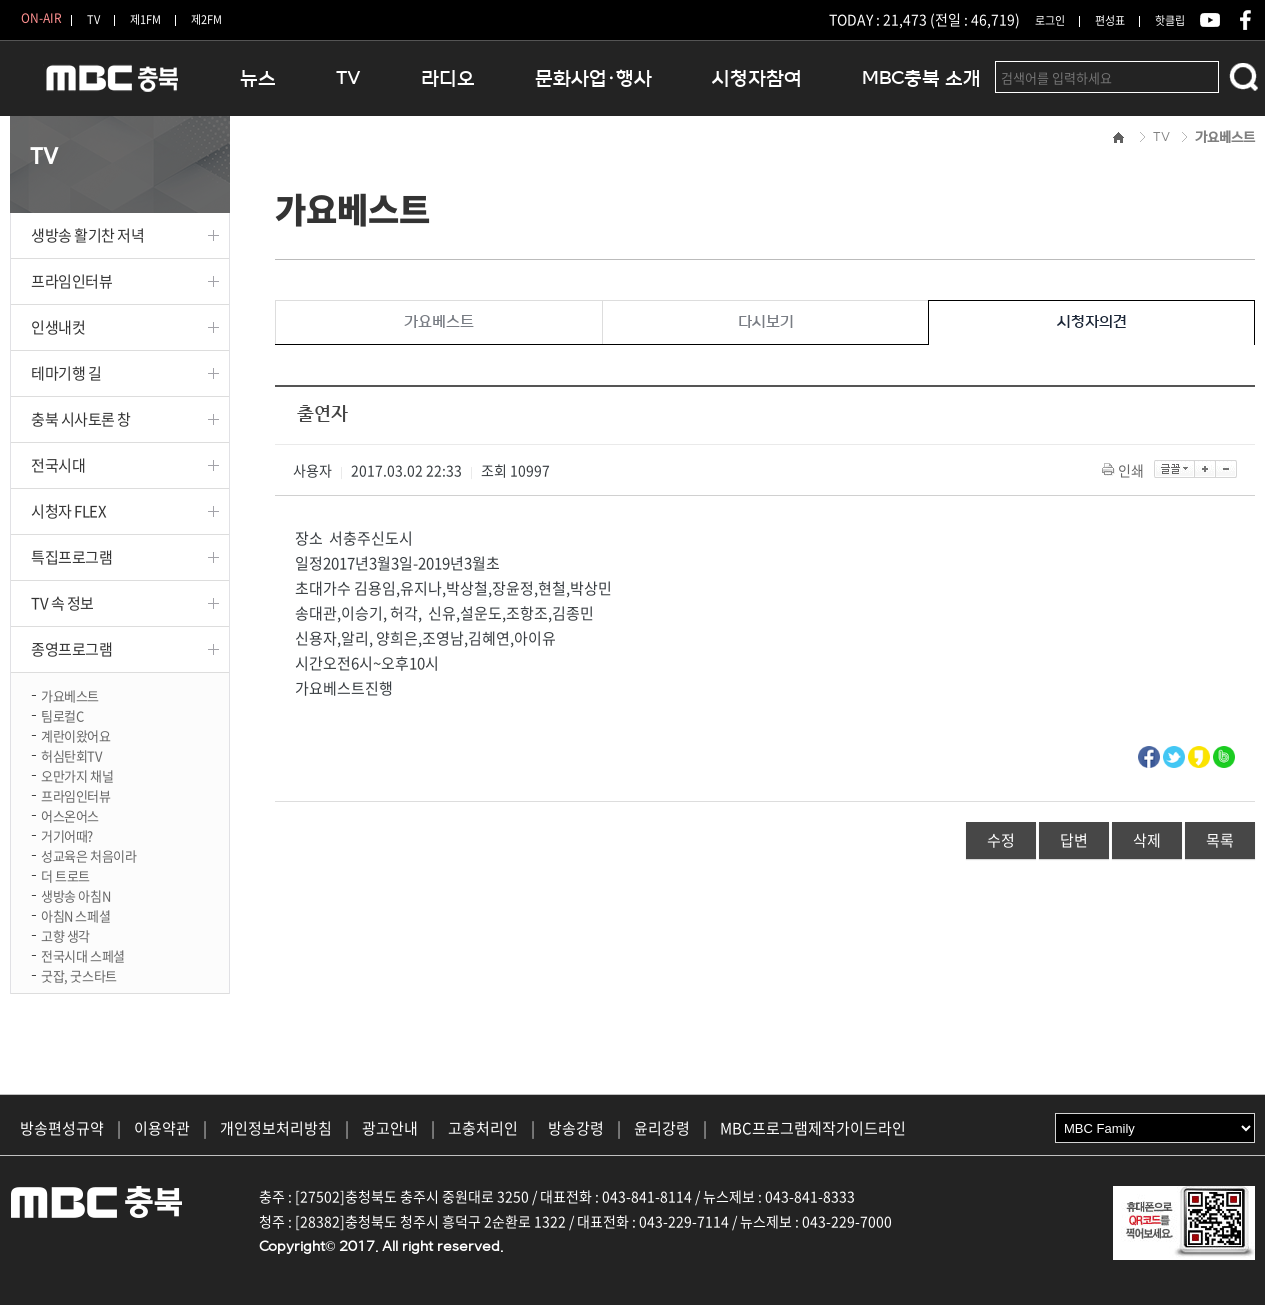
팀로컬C (62, 714)
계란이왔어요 (76, 734)
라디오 (448, 78)
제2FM (206, 19)
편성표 (1110, 20)
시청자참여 (757, 78)
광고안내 (390, 1128)
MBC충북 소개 (921, 78)
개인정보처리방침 (276, 1128)
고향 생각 (65, 934)
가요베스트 (70, 694)
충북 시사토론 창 (81, 419)
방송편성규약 (62, 1128)
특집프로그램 (71, 557)
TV (93, 19)
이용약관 (162, 1128)
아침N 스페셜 (75, 914)
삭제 (1147, 840)
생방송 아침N (75, 894)
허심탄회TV (71, 754)
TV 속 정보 (62, 603)
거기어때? (67, 834)
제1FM (145, 19)
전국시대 (58, 465)
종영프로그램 (71, 649)
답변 (1074, 840)
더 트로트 (65, 874)
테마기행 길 (66, 373)
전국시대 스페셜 (83, 954)
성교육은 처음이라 (89, 854)
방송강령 (576, 1128)
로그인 (1050, 20)
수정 (1001, 840)
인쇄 (1124, 470)
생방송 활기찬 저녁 (88, 235)
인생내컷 (58, 327)
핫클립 (1170, 20)
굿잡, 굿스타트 (79, 974)
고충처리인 (483, 1128)
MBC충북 (110, 86)
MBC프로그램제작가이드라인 (813, 1128)
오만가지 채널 (77, 774)
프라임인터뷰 (71, 281)
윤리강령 (662, 1128)
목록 (1220, 840)
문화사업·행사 (593, 78)
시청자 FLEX (68, 511)
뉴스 (258, 78)
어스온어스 (70, 814)
